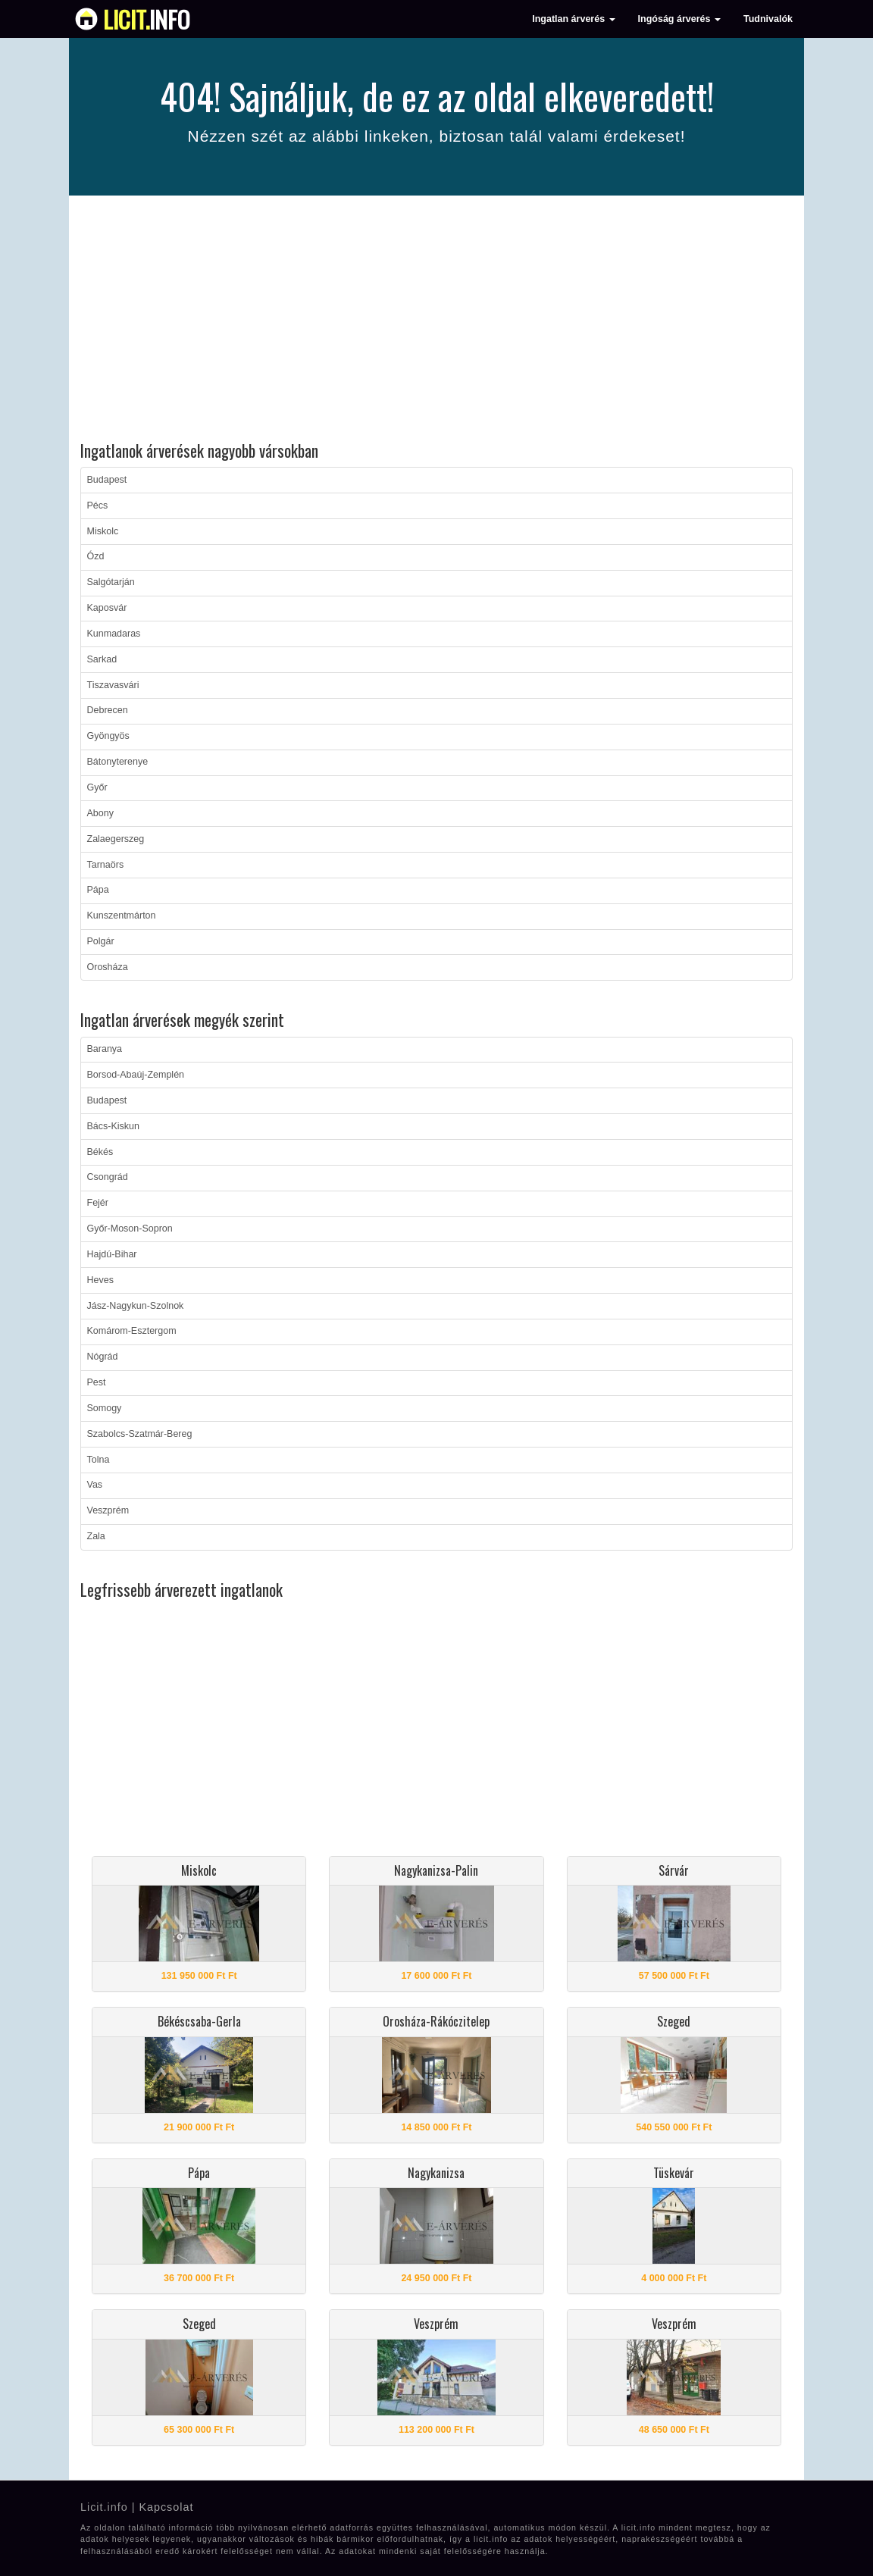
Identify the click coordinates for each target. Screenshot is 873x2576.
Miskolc (103, 531)
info (146, 19)
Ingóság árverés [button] (679, 19)
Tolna (98, 1459)
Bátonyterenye (118, 761)
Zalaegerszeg (116, 839)
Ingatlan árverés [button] (573, 19)
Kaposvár (107, 608)
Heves (100, 1280)
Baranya (105, 1049)
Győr (97, 787)
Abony (100, 813)
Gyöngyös (108, 736)
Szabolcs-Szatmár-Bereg (139, 1434)
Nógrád (102, 1356)
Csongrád (107, 1177)
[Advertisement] (436, 320)
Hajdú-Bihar (112, 1254)
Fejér (97, 1202)
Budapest (107, 479)
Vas (95, 1484)
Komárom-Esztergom (132, 1331)
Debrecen (107, 710)
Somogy (104, 1408)
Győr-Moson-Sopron (130, 1228)
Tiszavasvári (113, 685)
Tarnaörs (105, 864)
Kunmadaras (114, 633)
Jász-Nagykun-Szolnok (135, 1306)
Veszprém (108, 1510)
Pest (96, 1382)
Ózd (96, 556)
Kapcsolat (166, 2507)
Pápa (98, 889)
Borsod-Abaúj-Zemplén (136, 1074)
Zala (96, 1536)
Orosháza (107, 967)
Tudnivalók (768, 19)
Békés (100, 1152)
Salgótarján (111, 582)
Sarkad (102, 659)
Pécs (97, 505)
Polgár (100, 941)
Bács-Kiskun (113, 1126)
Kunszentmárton (121, 915)
